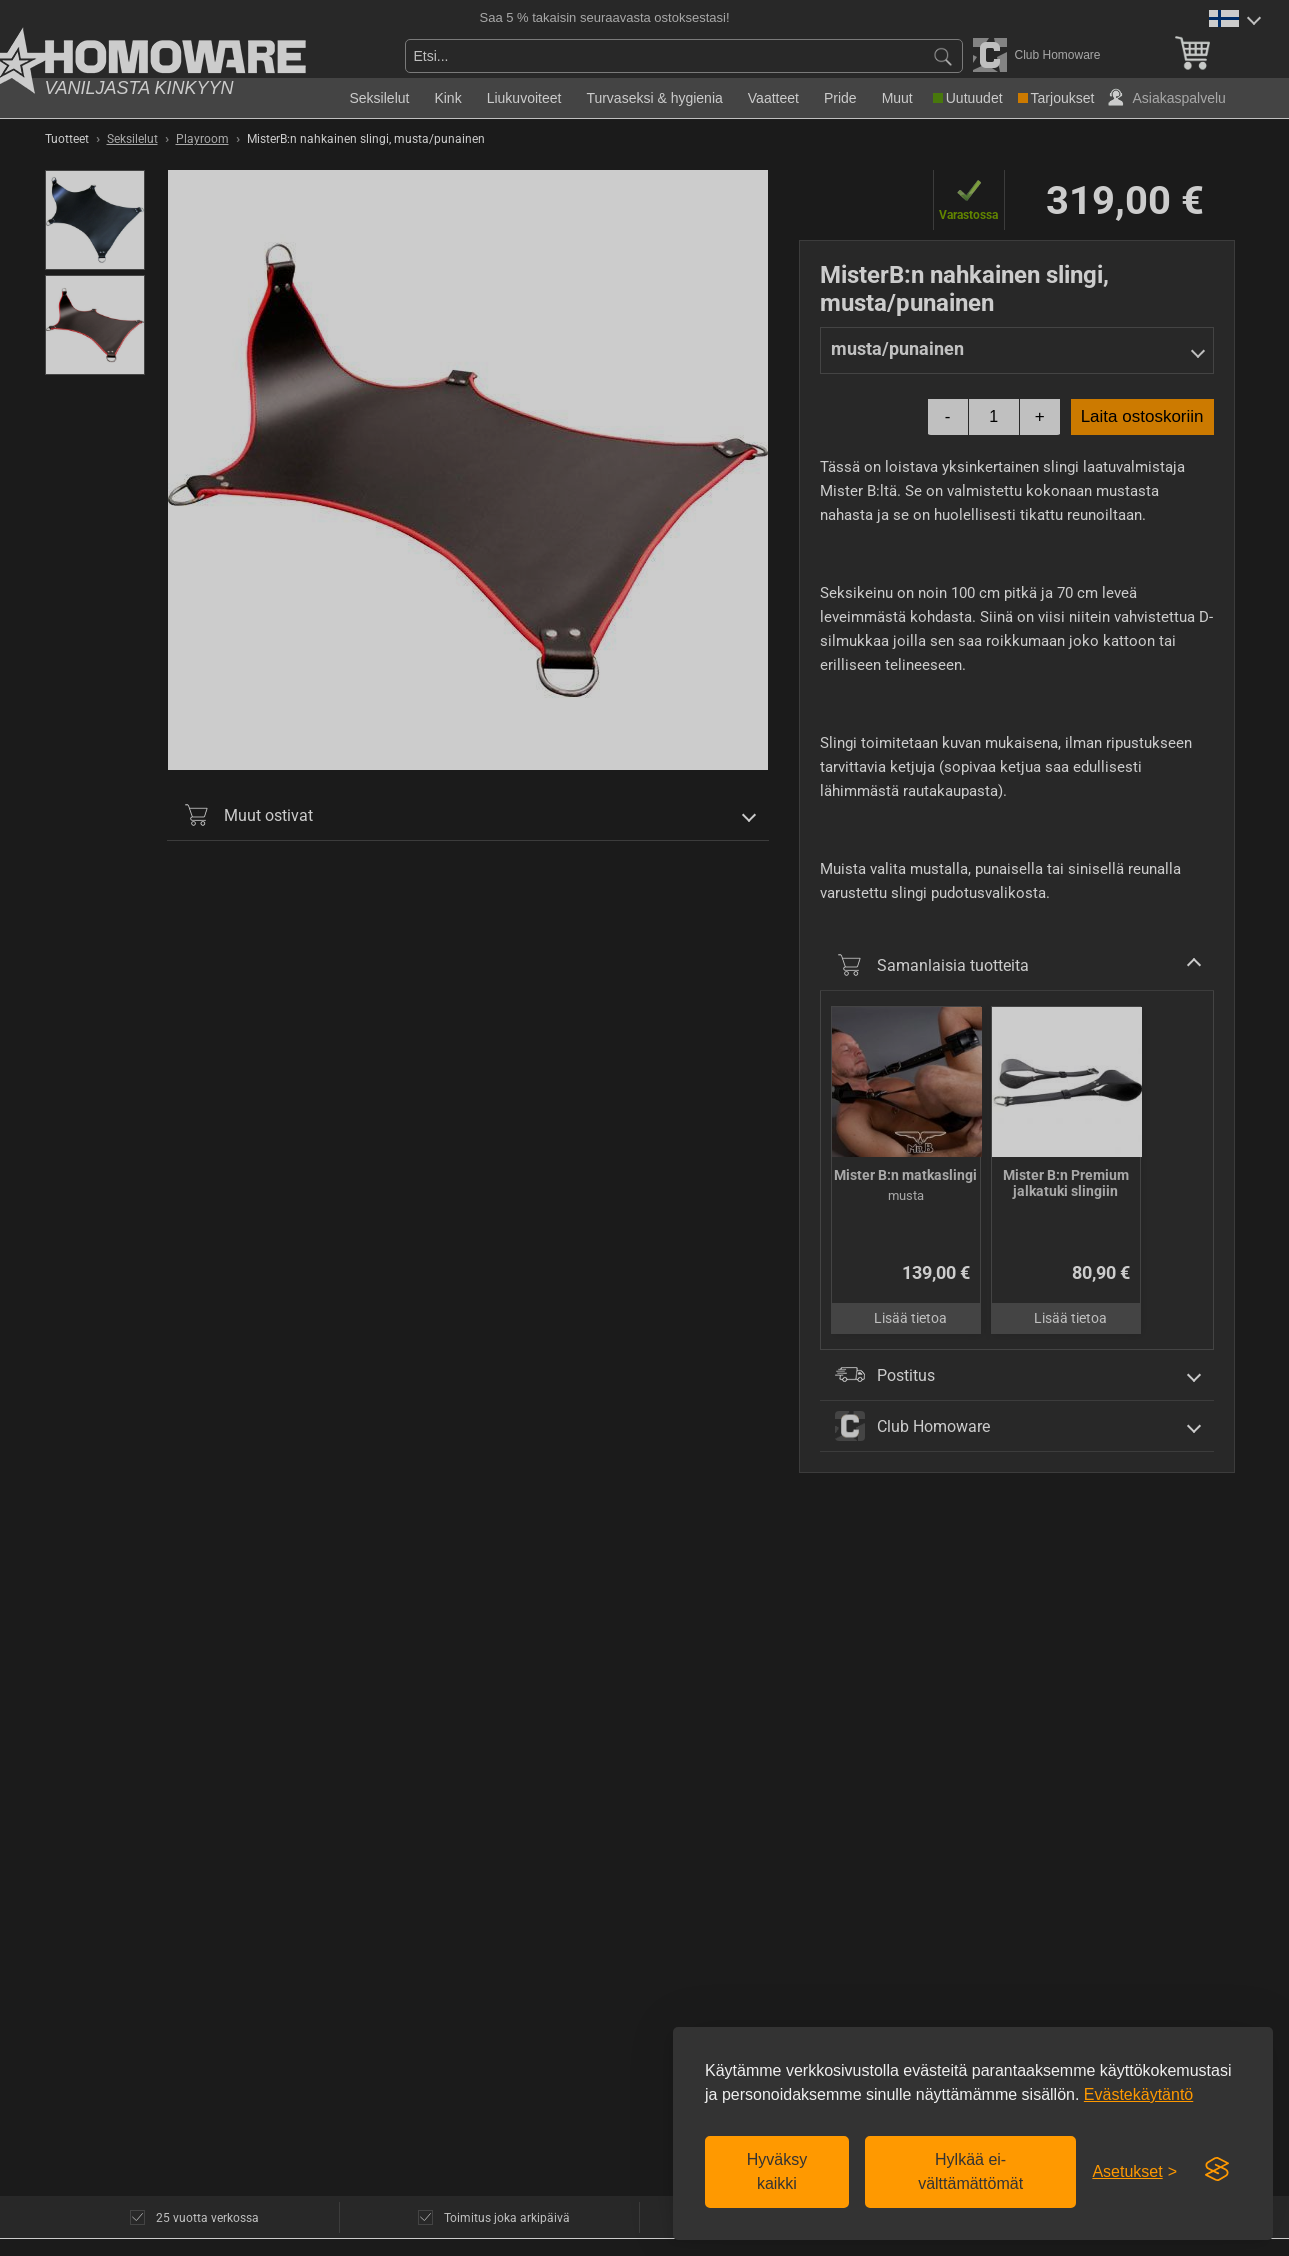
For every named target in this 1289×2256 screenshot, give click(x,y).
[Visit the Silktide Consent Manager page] (1217, 2170)
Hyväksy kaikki (777, 2171)
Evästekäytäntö (1138, 2094)
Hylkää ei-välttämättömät (970, 2171)
